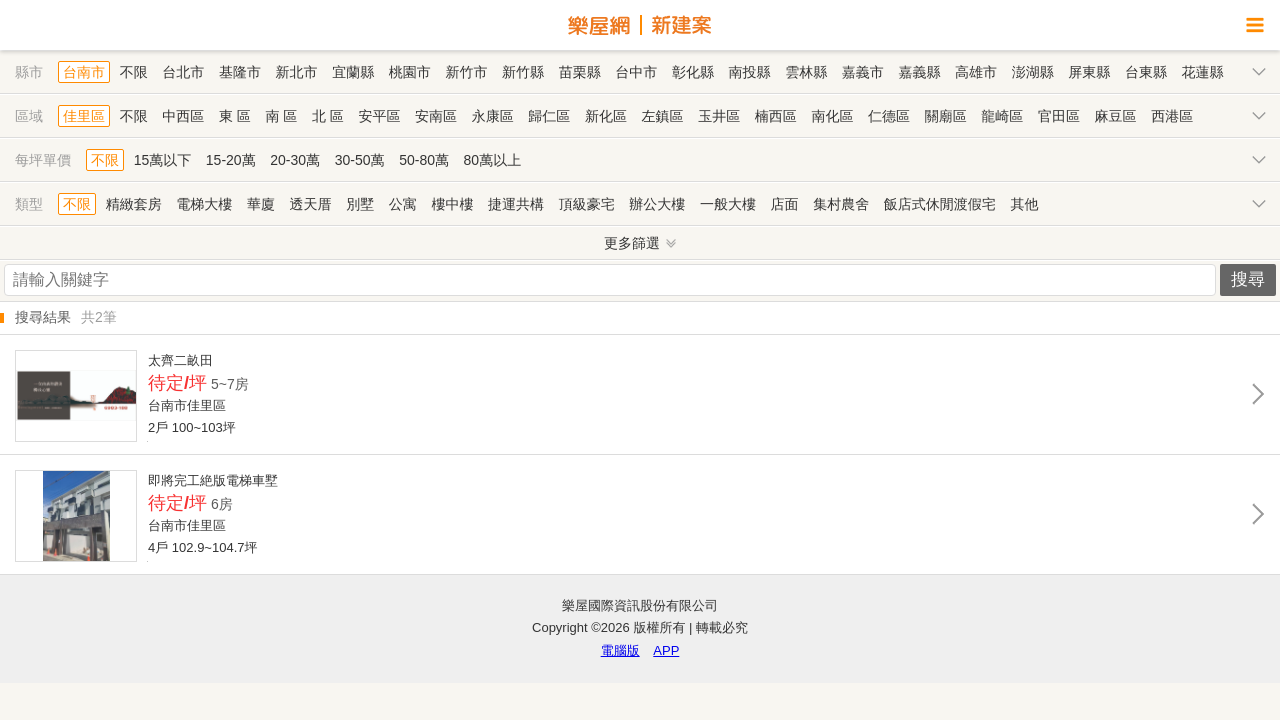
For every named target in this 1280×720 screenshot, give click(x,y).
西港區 (1172, 116)
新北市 (297, 72)
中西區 (183, 116)
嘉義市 (863, 72)
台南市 (84, 72)
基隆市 (240, 72)
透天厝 (311, 204)
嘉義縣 (919, 72)
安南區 (436, 116)
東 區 (235, 116)
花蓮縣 (1203, 72)
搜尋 (1248, 279)
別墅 (360, 204)
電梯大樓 (204, 204)
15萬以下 (163, 160)
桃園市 (410, 72)
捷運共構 (516, 204)
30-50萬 (360, 160)
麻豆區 (1116, 116)
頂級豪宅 (587, 204)
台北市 (183, 72)
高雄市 (976, 72)
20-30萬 (295, 160)
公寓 (403, 204)
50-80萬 (424, 160)
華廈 (261, 204)
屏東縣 (1089, 72)
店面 (785, 204)
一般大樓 (728, 204)
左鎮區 (663, 116)
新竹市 (466, 72)
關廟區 (946, 116)
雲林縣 (806, 72)
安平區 (379, 116)
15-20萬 (231, 160)
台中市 (636, 72)
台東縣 (1146, 72)
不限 (134, 72)
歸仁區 (549, 116)
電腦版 (620, 650)
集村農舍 (841, 204)
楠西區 (776, 116)
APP (666, 650)
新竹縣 (523, 72)
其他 (1024, 204)
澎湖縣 (1033, 72)
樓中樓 (452, 204)
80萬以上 (493, 160)
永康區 (493, 116)
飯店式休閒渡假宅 (940, 204)
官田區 (1059, 116)
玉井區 (719, 116)
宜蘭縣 (353, 72)
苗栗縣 (580, 72)
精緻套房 (134, 204)
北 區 (328, 116)
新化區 (606, 116)
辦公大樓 (657, 204)
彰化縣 (693, 72)
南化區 (832, 116)
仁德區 (889, 116)
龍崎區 (1002, 116)
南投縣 (750, 72)
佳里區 (84, 116)
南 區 (281, 116)
